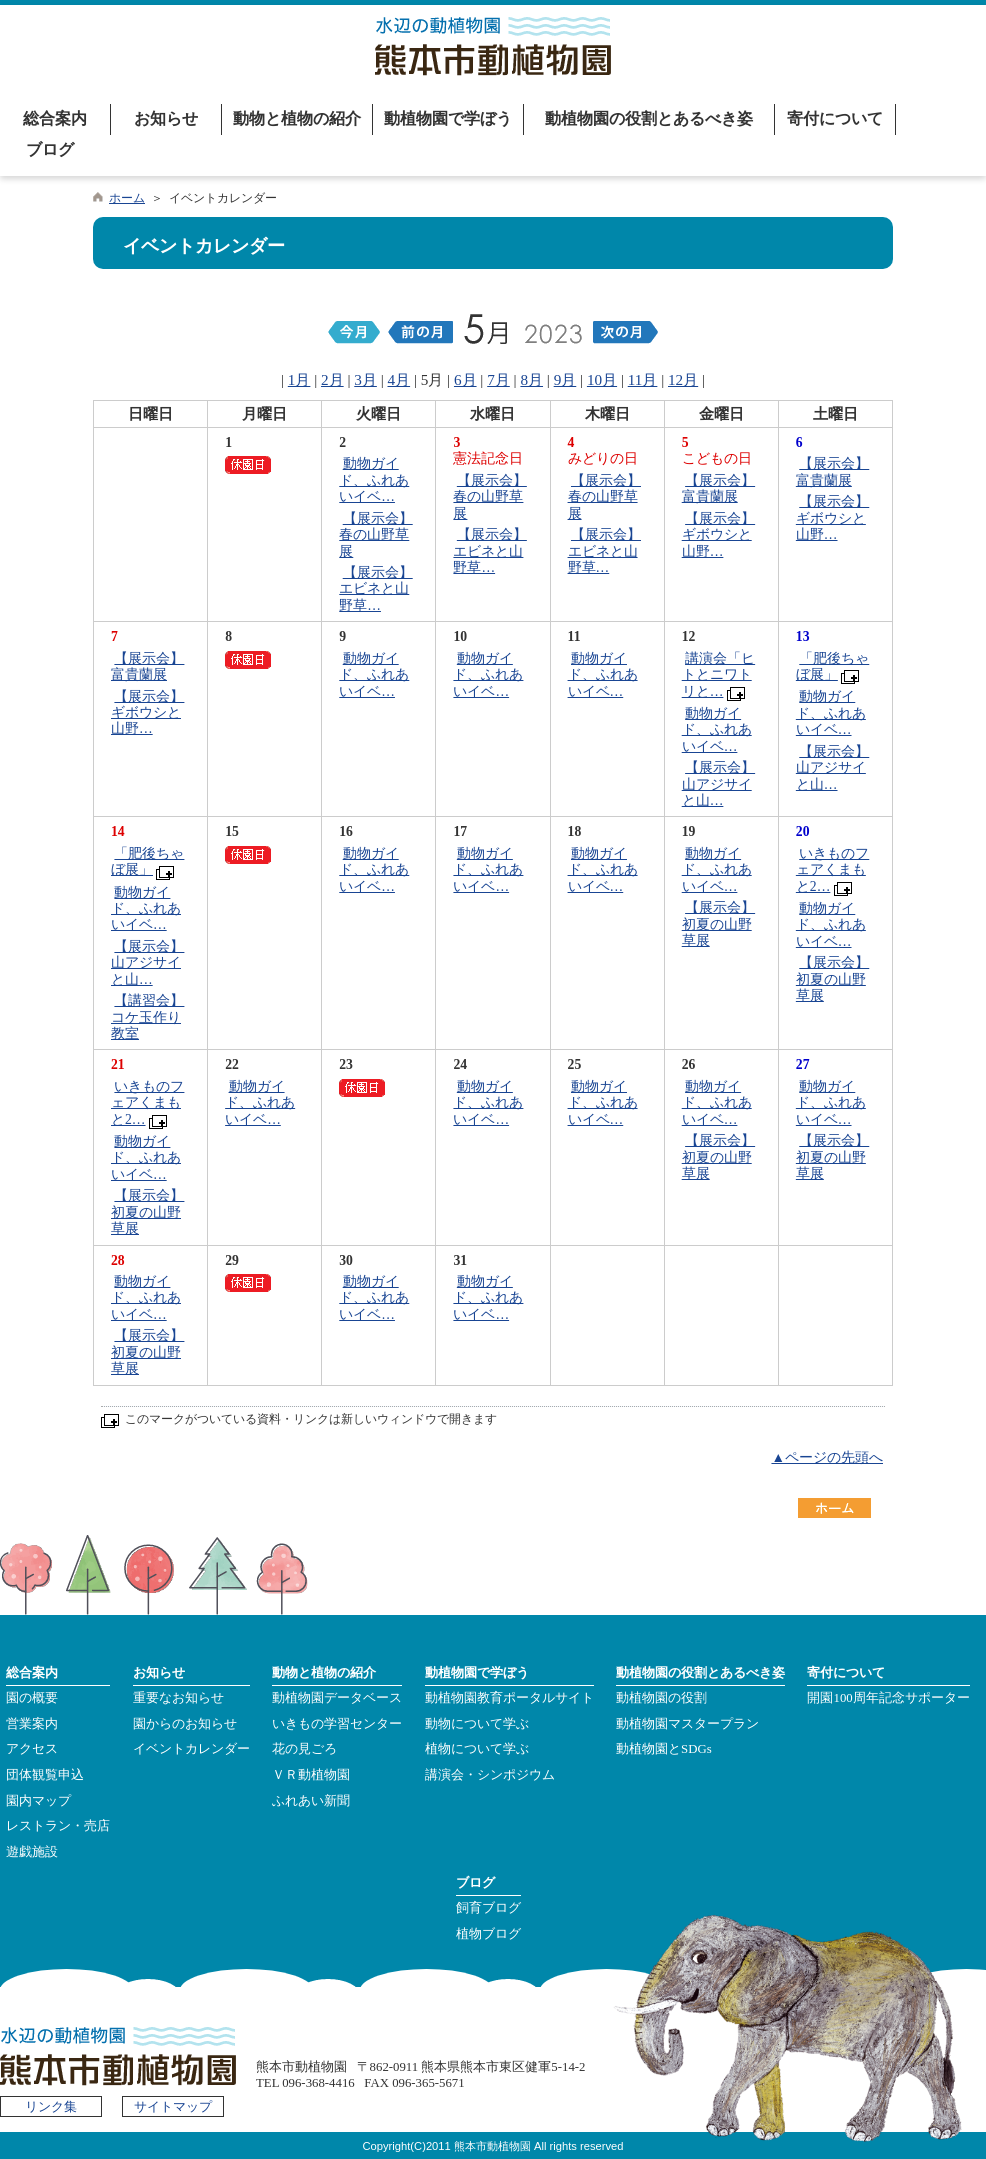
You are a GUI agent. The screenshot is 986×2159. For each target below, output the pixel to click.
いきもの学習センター (337, 1724)
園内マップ (38, 1801)
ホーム (127, 198)
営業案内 (32, 1724)
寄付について (835, 118)
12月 (683, 379)
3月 (365, 379)
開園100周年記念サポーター (888, 1698)
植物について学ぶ (477, 1749)
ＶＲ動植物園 (311, 1775)
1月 (299, 379)
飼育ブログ (488, 1908)
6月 (465, 379)
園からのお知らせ (185, 1724)
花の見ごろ (304, 1749)
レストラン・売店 (58, 1826)
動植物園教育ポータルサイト (509, 1698)
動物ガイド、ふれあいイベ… (374, 480)
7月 (498, 379)
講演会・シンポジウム (490, 1775)
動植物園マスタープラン (687, 1724)
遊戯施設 (32, 1852)
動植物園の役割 (661, 1698)
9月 (565, 379)
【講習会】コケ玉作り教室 (147, 1017)
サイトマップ (173, 2107)
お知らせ (166, 118)
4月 (399, 379)
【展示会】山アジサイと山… (718, 784)
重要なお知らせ (178, 1698)
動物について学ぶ (477, 1724)
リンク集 (51, 2107)
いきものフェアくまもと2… (832, 870)
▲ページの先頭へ (827, 1457)
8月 (531, 379)
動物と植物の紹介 (297, 118)
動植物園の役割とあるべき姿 (649, 118)
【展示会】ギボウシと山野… (718, 535)
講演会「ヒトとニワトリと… (718, 675)
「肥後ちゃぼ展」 (832, 666)
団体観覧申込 (45, 1775)
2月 (332, 379)
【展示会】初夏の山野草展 (718, 924)
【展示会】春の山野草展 (375, 535)
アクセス (32, 1749)
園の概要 (32, 1698)
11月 (643, 379)
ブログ (50, 149)
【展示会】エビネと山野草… (375, 589)
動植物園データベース (337, 1698)
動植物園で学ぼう (448, 118)
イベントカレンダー (191, 1749)
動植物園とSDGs (664, 1749)
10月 (602, 379)
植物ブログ (488, 1934)
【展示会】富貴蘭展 (718, 488)
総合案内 (55, 118)
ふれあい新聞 (311, 1801)
